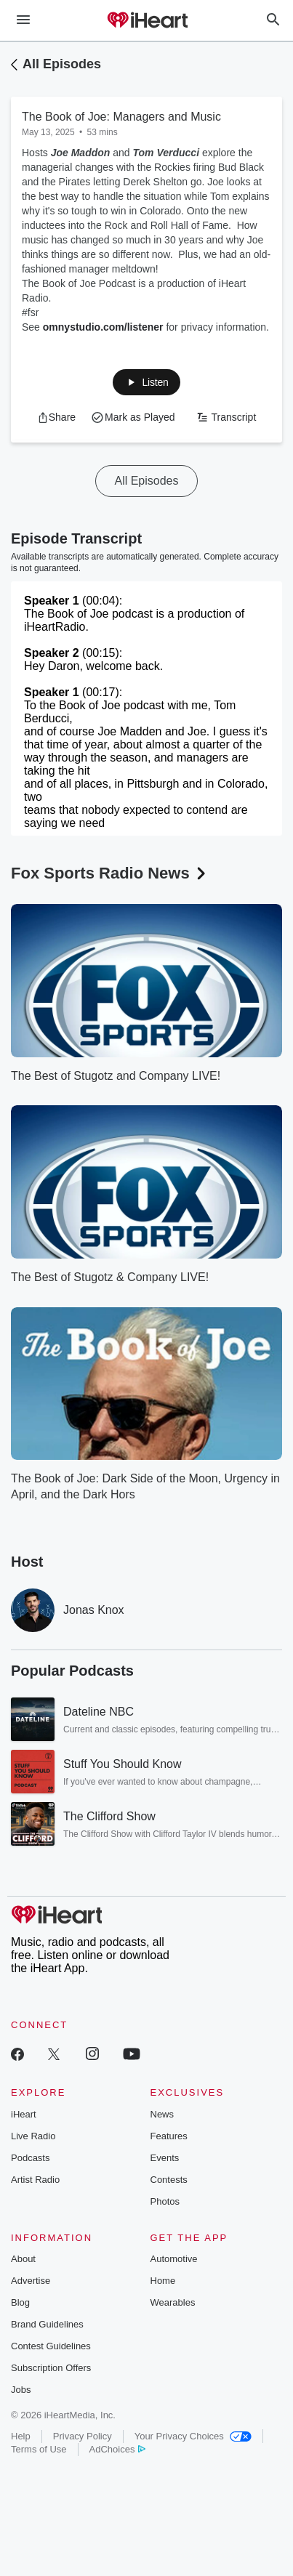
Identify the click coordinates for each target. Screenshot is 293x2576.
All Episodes (62, 64)
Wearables (173, 2302)
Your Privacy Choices (193, 2436)
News (162, 2114)
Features (169, 2136)
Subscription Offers (51, 2367)
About (23, 2258)
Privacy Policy (82, 2436)
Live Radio (33, 2136)
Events (165, 2157)
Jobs (21, 2389)
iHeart (23, 2114)
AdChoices (117, 2449)
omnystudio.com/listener (103, 327)
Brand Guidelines (47, 2324)
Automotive (174, 2258)
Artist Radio (35, 2179)
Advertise (30, 2280)
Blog (20, 2302)
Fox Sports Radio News (110, 873)
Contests (169, 2179)
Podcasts (30, 2157)
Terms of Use (39, 2449)
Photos (165, 2201)
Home (163, 2280)
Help (21, 2436)
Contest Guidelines (51, 2346)
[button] (56, 417)
